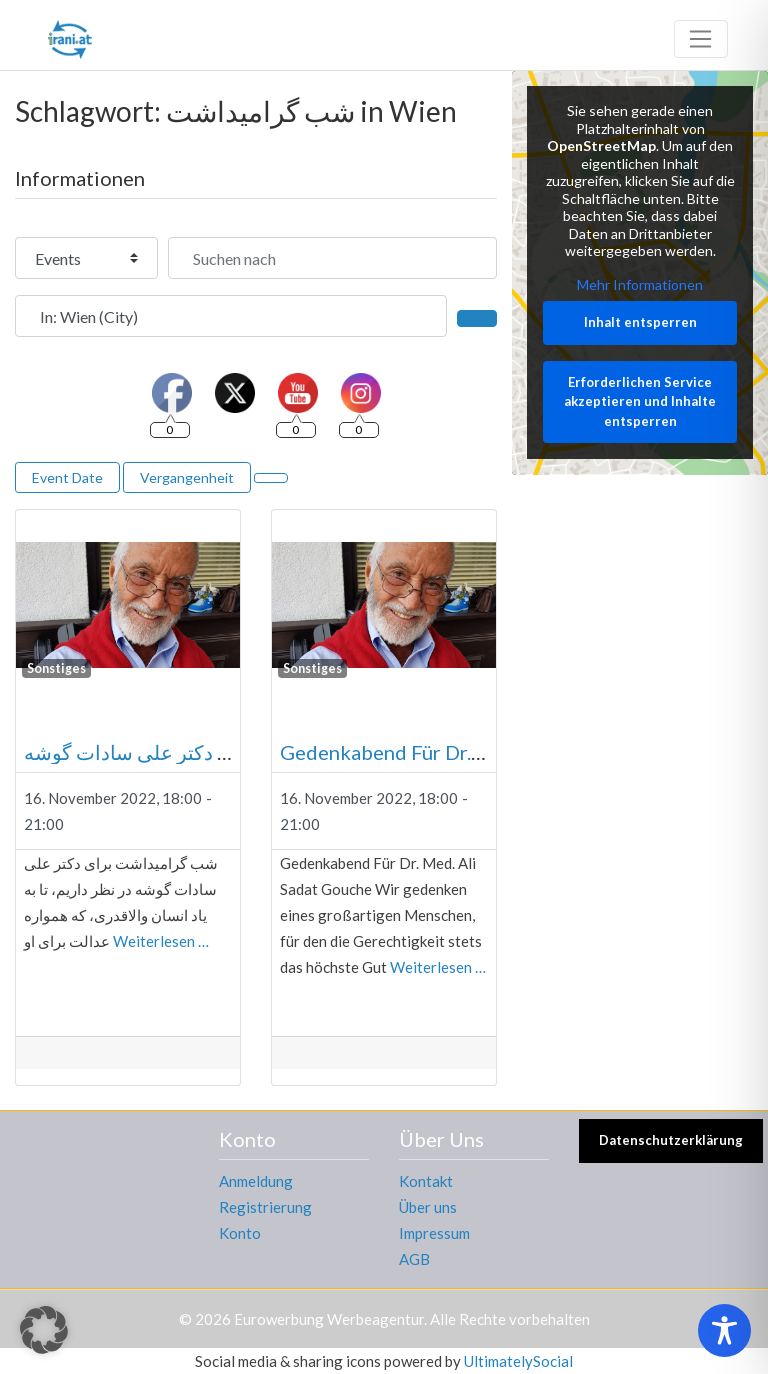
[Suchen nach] (332, 258)
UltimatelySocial (518, 1361)
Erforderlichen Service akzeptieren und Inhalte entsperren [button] (640, 401)
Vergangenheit (187, 477)
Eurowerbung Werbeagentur (329, 1319)
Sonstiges (56, 668)
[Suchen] (477, 318)
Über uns (428, 1207)
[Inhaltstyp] (86, 258)
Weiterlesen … (161, 941)
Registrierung (265, 1207)
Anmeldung (256, 1181)
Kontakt (426, 1181)
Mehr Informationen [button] (640, 284)
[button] (44, 1330)
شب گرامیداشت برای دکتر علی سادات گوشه (211, 752)
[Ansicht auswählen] (271, 478)
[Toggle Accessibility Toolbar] (724, 1330)
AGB (414, 1259)
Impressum (434, 1233)
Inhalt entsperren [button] (640, 322)
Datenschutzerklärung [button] (671, 1140)
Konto (240, 1233)
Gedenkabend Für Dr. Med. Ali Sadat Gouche (480, 752)
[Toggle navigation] (701, 39)
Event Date (67, 477)
